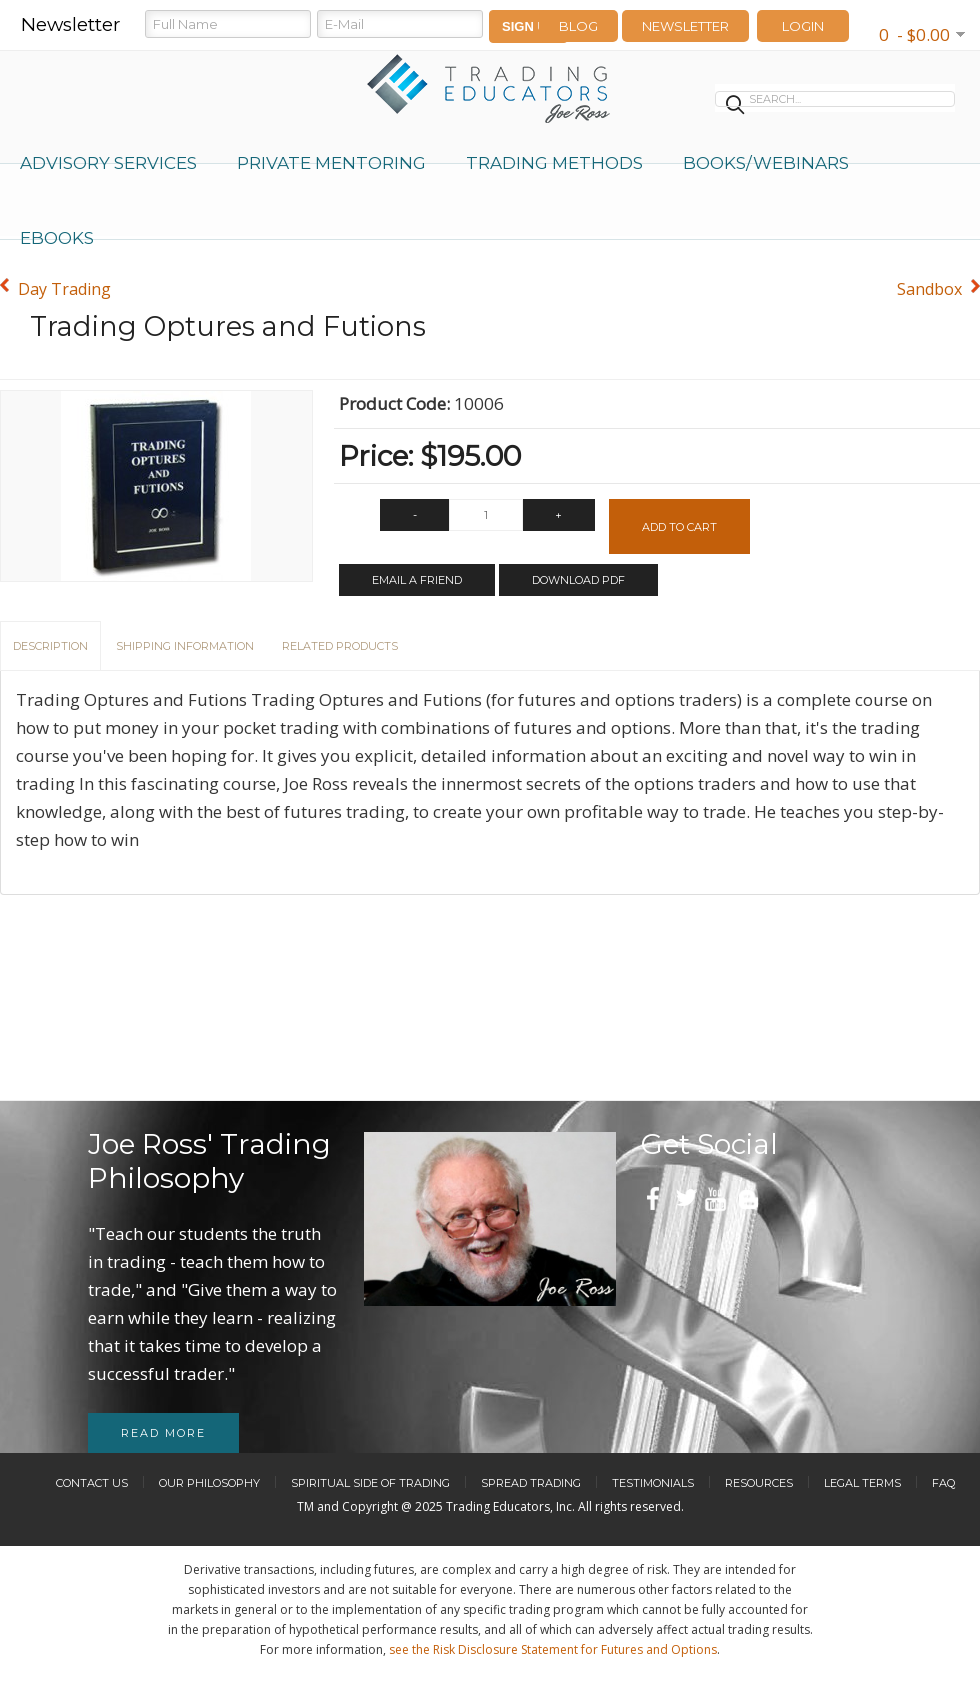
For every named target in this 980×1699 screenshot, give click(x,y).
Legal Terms (862, 1483)
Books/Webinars (766, 163)
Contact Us (92, 1483)
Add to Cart (679, 527)
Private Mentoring (331, 163)
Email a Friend (417, 580)
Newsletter (685, 26)
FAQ (943, 1483)
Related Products (340, 646)
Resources (759, 1483)
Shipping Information (185, 646)
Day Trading (64, 289)
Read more (163, 1433)
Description (50, 646)
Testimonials (653, 1483)
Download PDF (578, 580)
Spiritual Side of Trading (370, 1483)
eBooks (57, 238)
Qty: (355, 520)
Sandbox (929, 289)
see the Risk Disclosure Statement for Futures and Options (553, 1649)
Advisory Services (108, 163)
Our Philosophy (209, 1483)
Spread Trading (531, 1483)
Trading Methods (554, 163)
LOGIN (803, 26)
